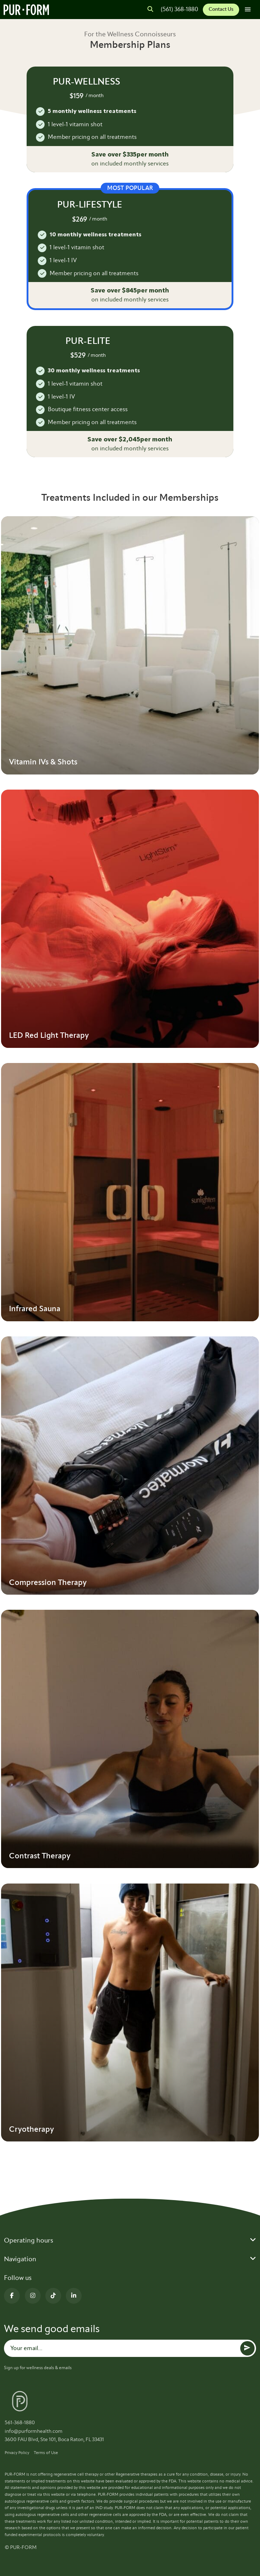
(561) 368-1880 (179, 9)
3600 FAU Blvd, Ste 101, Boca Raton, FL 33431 (54, 2439)
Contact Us (221, 9)
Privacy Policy (17, 2452)
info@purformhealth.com (34, 2431)
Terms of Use (46, 2452)
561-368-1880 (20, 2423)
